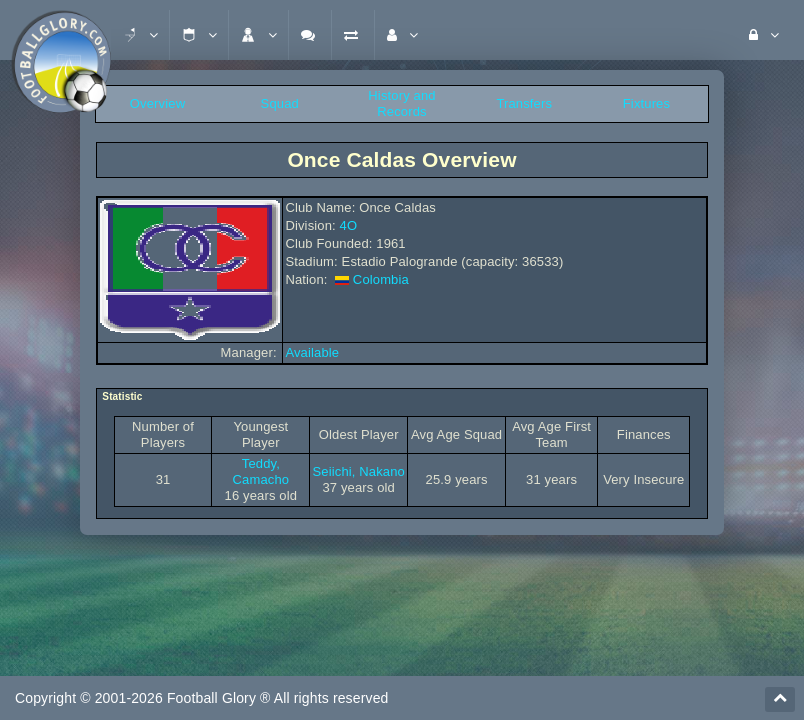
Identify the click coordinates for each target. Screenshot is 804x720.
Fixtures (646, 103)
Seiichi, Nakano (359, 471)
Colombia (381, 279)
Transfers (524, 103)
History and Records (401, 103)
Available (312, 352)
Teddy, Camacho (261, 471)
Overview (157, 103)
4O (349, 225)
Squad (280, 103)
